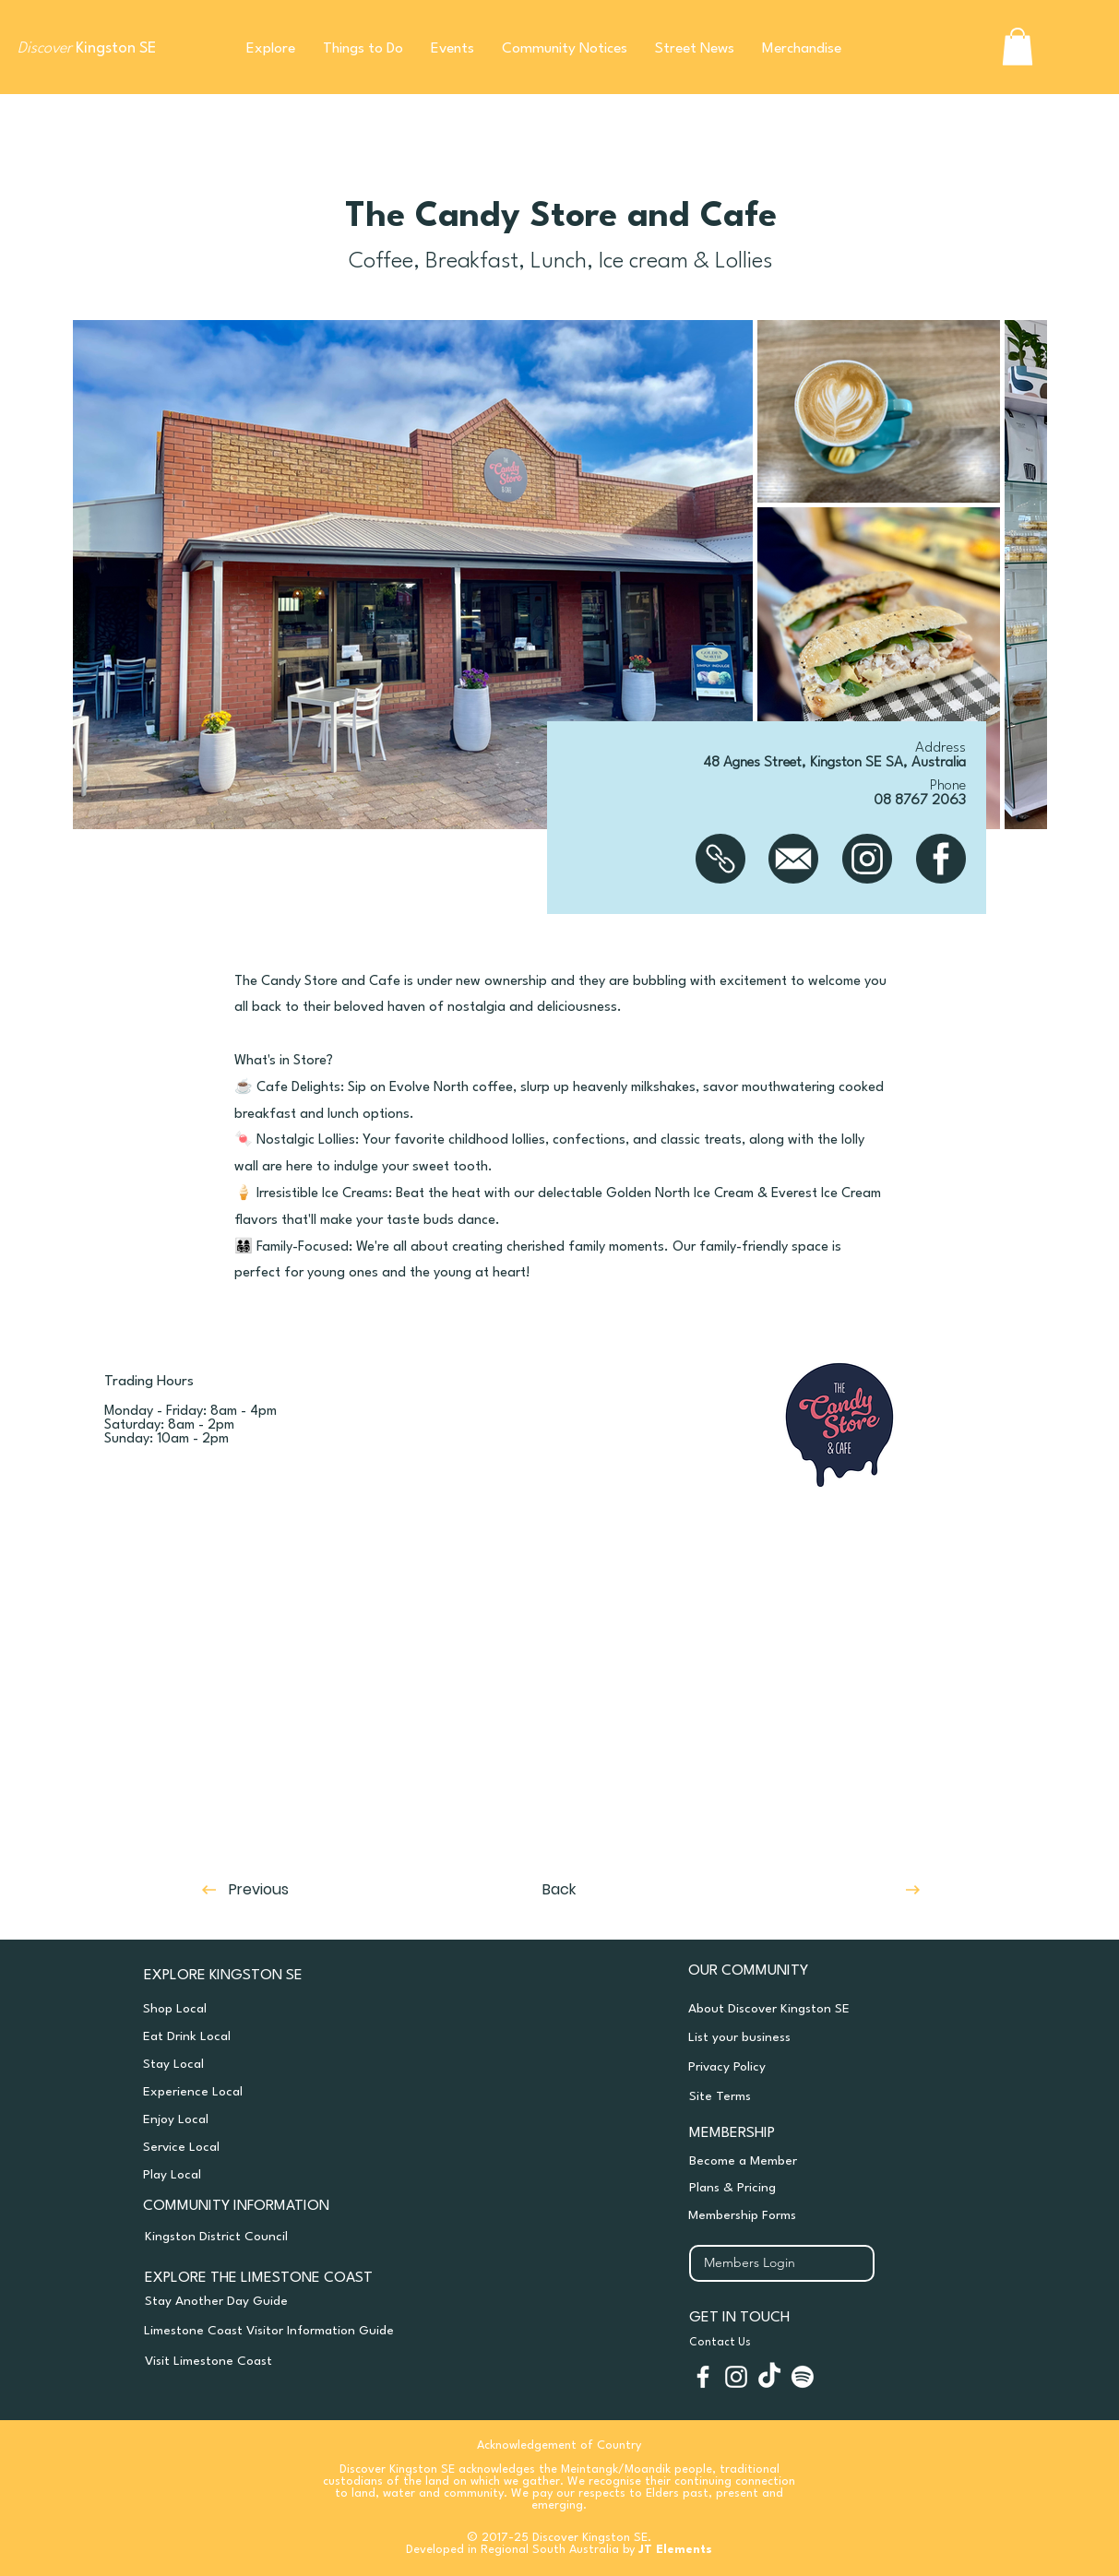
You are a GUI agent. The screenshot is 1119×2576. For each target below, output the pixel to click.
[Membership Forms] (799, 2215)
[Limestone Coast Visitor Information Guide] (284, 2331)
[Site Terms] (800, 2096)
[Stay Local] (286, 2064)
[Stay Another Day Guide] (285, 2301)
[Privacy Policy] (799, 2067)
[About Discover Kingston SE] (799, 2009)
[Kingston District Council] (273, 2237)
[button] (270, 49)
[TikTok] (769, 2377)
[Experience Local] (286, 2092)
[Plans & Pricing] (800, 2188)
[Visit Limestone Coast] (273, 2361)
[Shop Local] (286, 2009)
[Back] (559, 1890)
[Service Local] (286, 2147)
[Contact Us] (818, 2343)
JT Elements (675, 2550)
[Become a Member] (800, 2161)
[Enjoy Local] (286, 2119)
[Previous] (291, 1890)
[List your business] (799, 2037)
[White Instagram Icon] (736, 2377)
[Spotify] (802, 2377)
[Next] (839, 1890)
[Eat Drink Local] (286, 2036)
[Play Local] (286, 2175)
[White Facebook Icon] (703, 2377)
